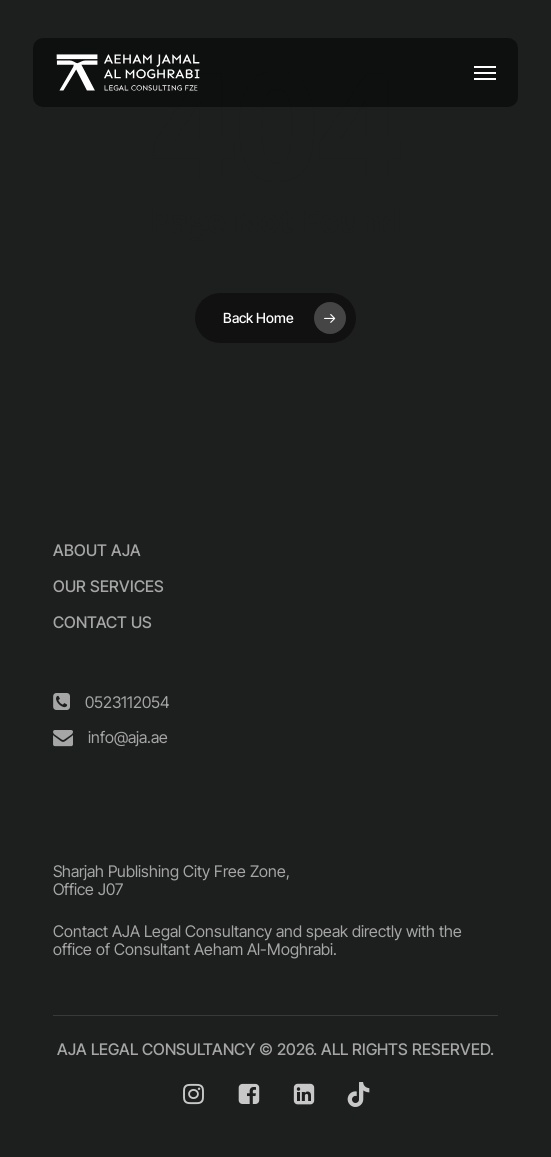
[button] (485, 73)
